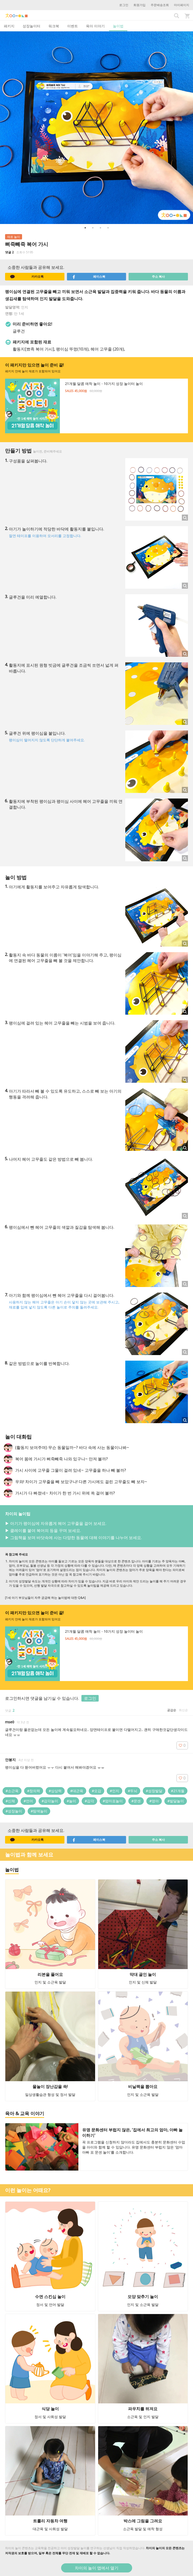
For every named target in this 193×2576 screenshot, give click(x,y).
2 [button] (92, 227)
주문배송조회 (160, 5)
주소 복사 (158, 276)
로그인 (123, 5)
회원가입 (139, 5)
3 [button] (100, 227)
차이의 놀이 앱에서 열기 (96, 2568)
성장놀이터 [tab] (31, 26)
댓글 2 (9, 252)
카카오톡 (27, 276)
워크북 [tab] (53, 26)
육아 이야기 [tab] (95, 26)
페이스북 (89, 276)
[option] (96, 127)
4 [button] (108, 227)
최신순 (183, 1710)
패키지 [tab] (9, 26)
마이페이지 (181, 5)
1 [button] (85, 227)
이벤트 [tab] (72, 26)
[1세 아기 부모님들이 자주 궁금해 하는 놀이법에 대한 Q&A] (45, 1598)
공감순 (171, 1710)
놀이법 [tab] (118, 26)
